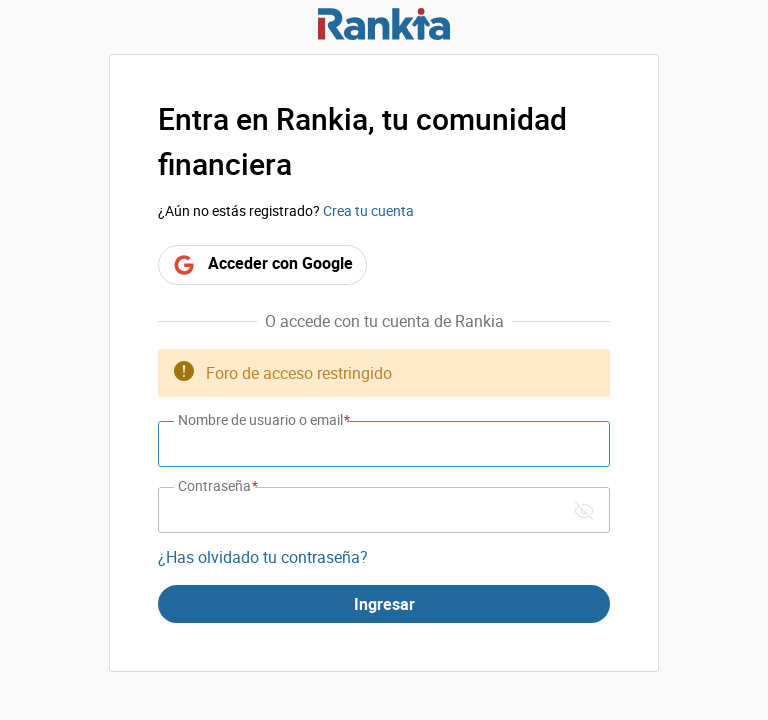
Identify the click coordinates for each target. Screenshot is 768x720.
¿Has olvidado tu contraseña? (263, 557)
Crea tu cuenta (368, 210)
